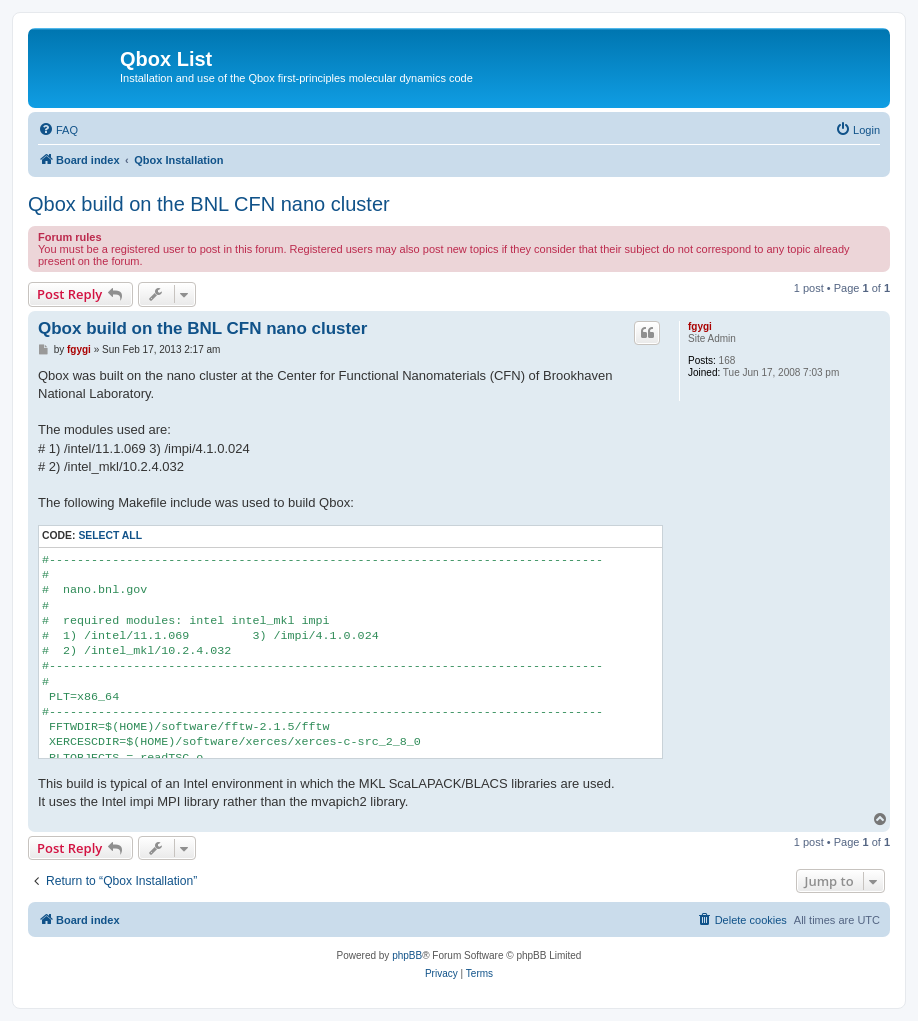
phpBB (407, 955)
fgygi (700, 326)
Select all (110, 535)
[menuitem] (58, 130)
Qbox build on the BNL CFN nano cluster (209, 204)
